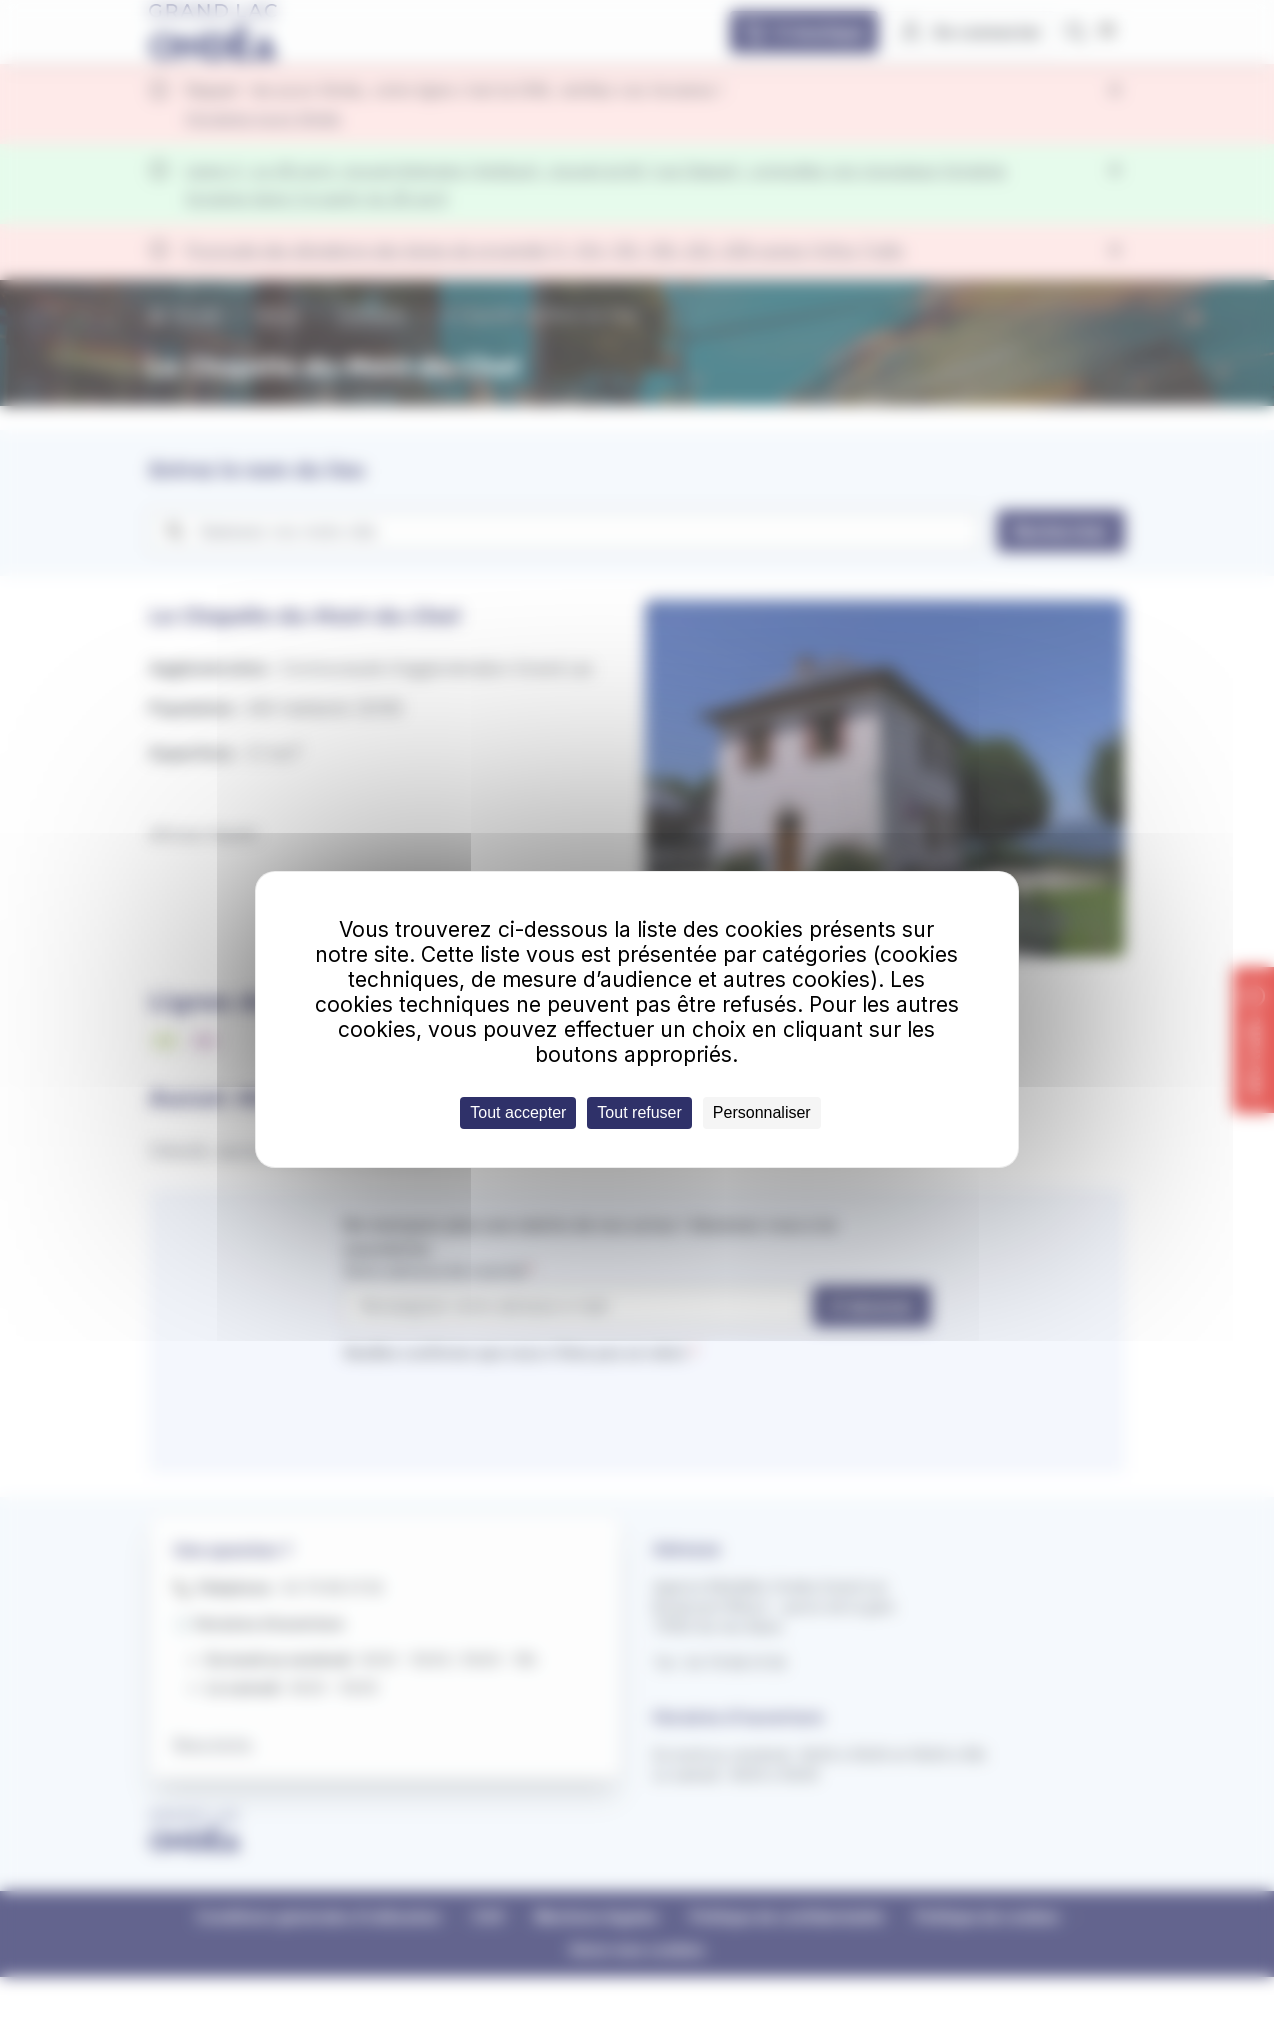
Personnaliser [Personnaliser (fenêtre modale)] (762, 1112)
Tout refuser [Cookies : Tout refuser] (639, 1112)
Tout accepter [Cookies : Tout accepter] (518, 1112)
